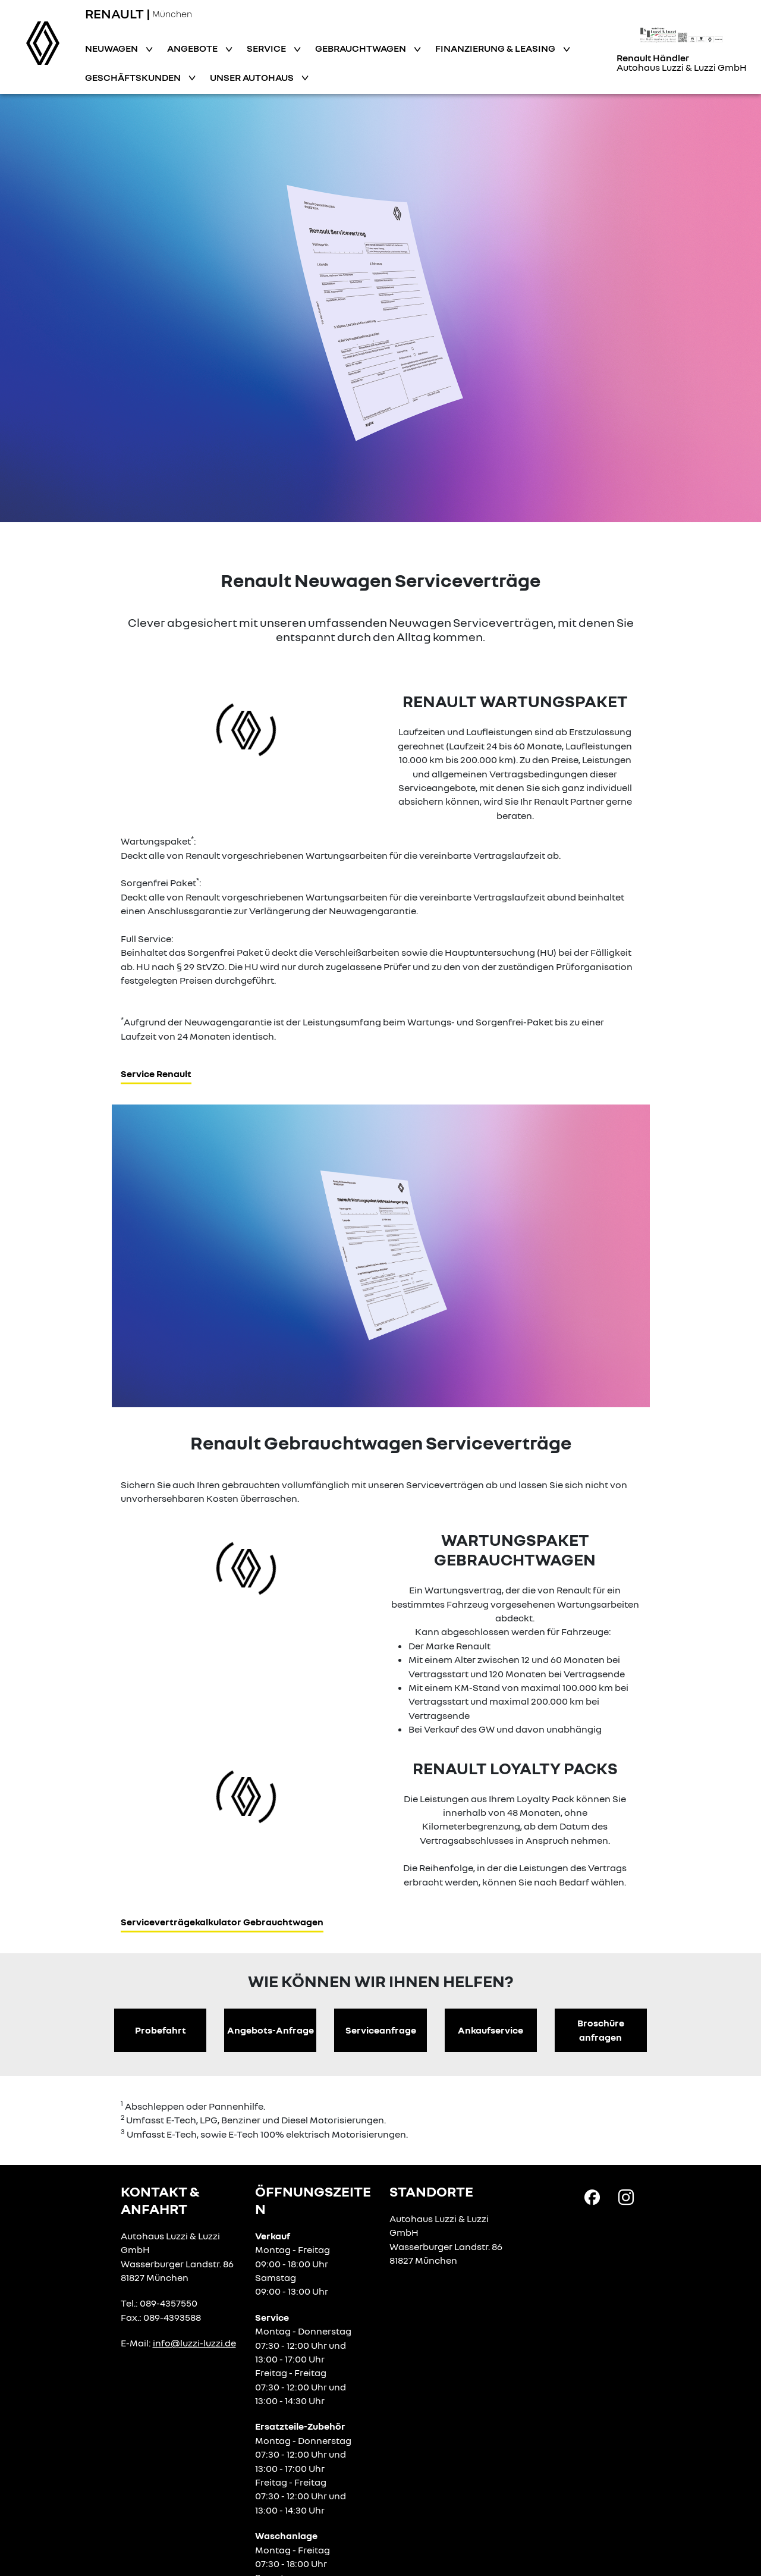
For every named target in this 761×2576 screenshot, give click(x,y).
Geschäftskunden (134, 77)
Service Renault (156, 1074)
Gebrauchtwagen (361, 48)
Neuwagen (112, 48)
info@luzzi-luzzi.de (194, 2343)
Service (267, 48)
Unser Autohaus (252, 77)
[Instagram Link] (626, 2196)
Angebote (193, 48)
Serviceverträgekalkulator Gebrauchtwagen (222, 1922)
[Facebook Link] (592, 2196)
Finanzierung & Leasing (496, 48)
